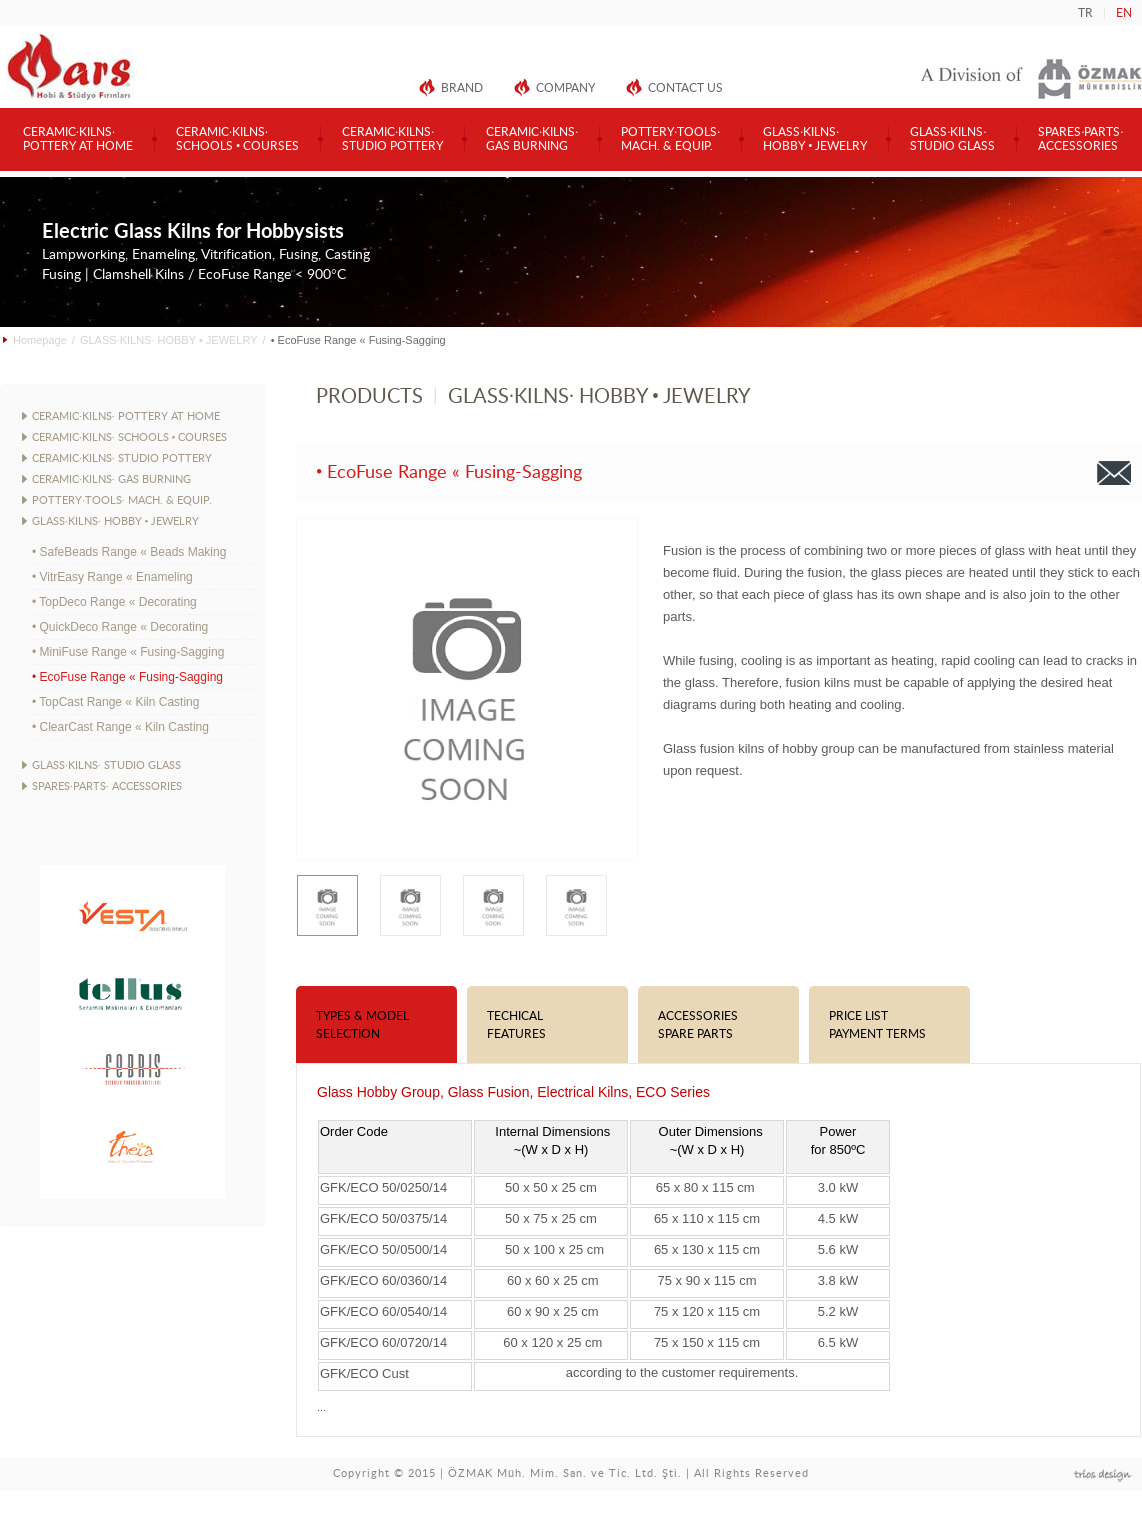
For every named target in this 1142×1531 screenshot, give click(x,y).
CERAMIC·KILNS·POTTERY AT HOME (78, 139)
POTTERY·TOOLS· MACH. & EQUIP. (122, 500)
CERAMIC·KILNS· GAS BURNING (111, 479)
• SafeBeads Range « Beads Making (129, 552)
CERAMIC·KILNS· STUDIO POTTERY (122, 458)
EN (1124, 13)
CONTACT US (685, 88)
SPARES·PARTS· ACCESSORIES (107, 786)
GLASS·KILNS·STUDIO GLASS (952, 139)
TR (1085, 13)
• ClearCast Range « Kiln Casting (120, 727)
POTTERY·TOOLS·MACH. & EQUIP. (670, 139)
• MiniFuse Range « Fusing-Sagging (128, 652)
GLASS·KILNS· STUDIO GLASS (106, 765)
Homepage (40, 340)
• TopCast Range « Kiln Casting (115, 702)
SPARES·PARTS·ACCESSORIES (1080, 139)
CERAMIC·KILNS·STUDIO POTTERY (392, 139)
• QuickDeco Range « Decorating (120, 627)
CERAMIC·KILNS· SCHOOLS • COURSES (129, 437)
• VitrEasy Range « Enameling (112, 577)
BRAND (462, 88)
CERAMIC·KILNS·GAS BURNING (532, 139)
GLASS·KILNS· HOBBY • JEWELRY (169, 340)
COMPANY (565, 88)
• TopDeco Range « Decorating (114, 602)
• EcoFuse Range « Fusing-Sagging (127, 677)
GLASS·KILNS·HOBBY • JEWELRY (815, 139)
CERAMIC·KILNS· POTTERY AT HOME (126, 416)
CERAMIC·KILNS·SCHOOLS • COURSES (237, 139)
